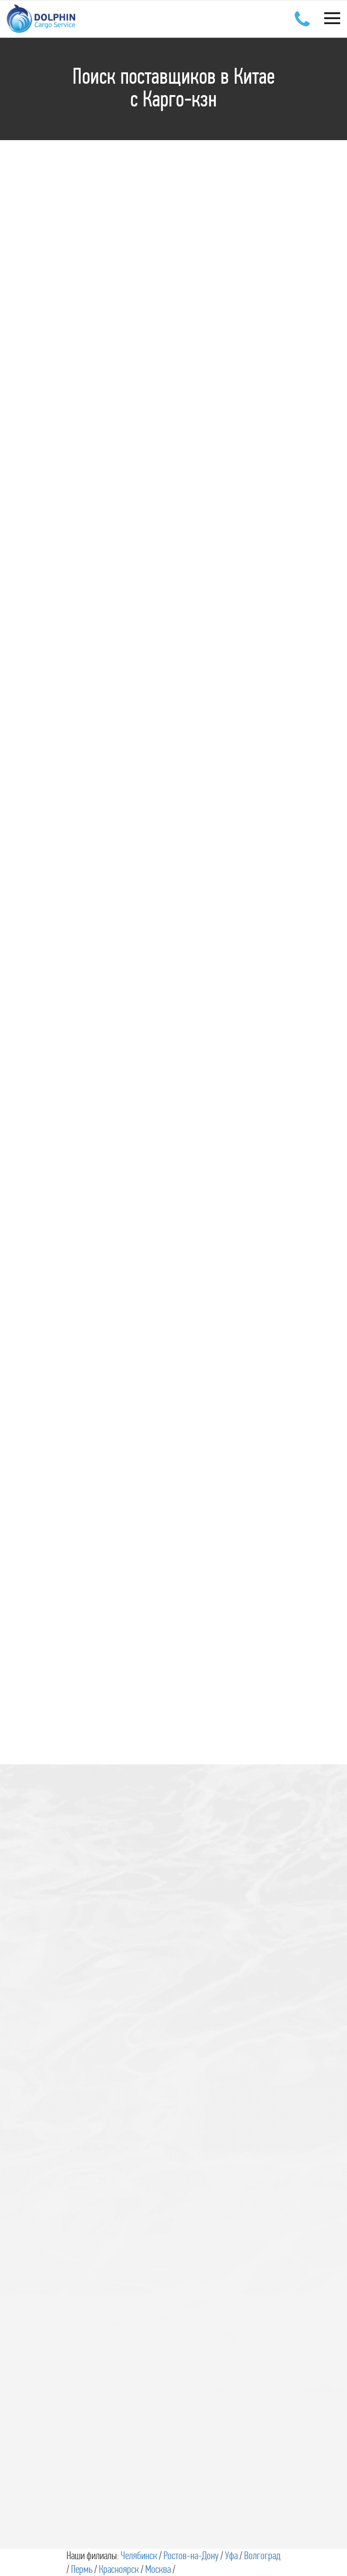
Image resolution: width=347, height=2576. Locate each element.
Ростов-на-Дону (191, 2555)
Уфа (231, 2555)
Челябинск (139, 2555)
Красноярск (119, 2569)
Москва (158, 2569)
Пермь (81, 2569)
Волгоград (262, 2555)
